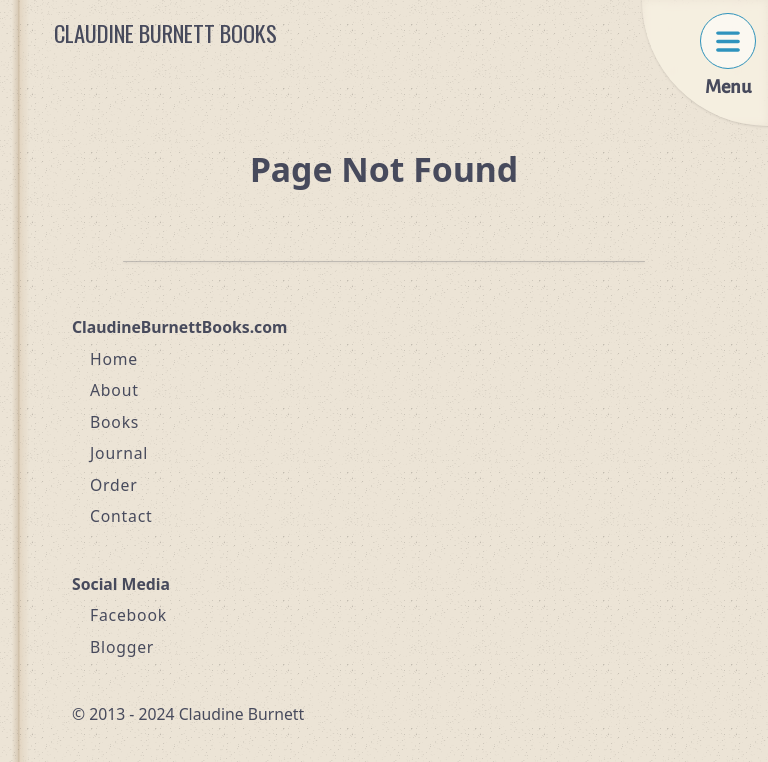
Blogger (122, 647)
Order (114, 485)
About (114, 390)
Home (114, 359)
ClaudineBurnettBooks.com (179, 327)
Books (114, 422)
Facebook (128, 615)
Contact (121, 516)
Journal (119, 453)
